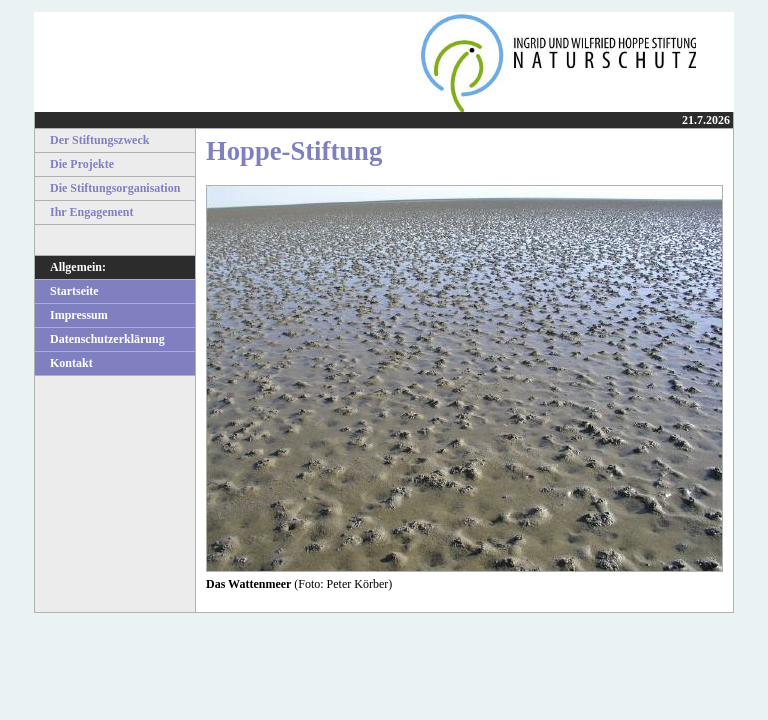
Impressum (71, 315)
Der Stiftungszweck (92, 140)
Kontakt (64, 363)
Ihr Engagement (84, 212)
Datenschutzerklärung (100, 339)
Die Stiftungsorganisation (107, 188)
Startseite (67, 291)
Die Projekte (74, 164)
